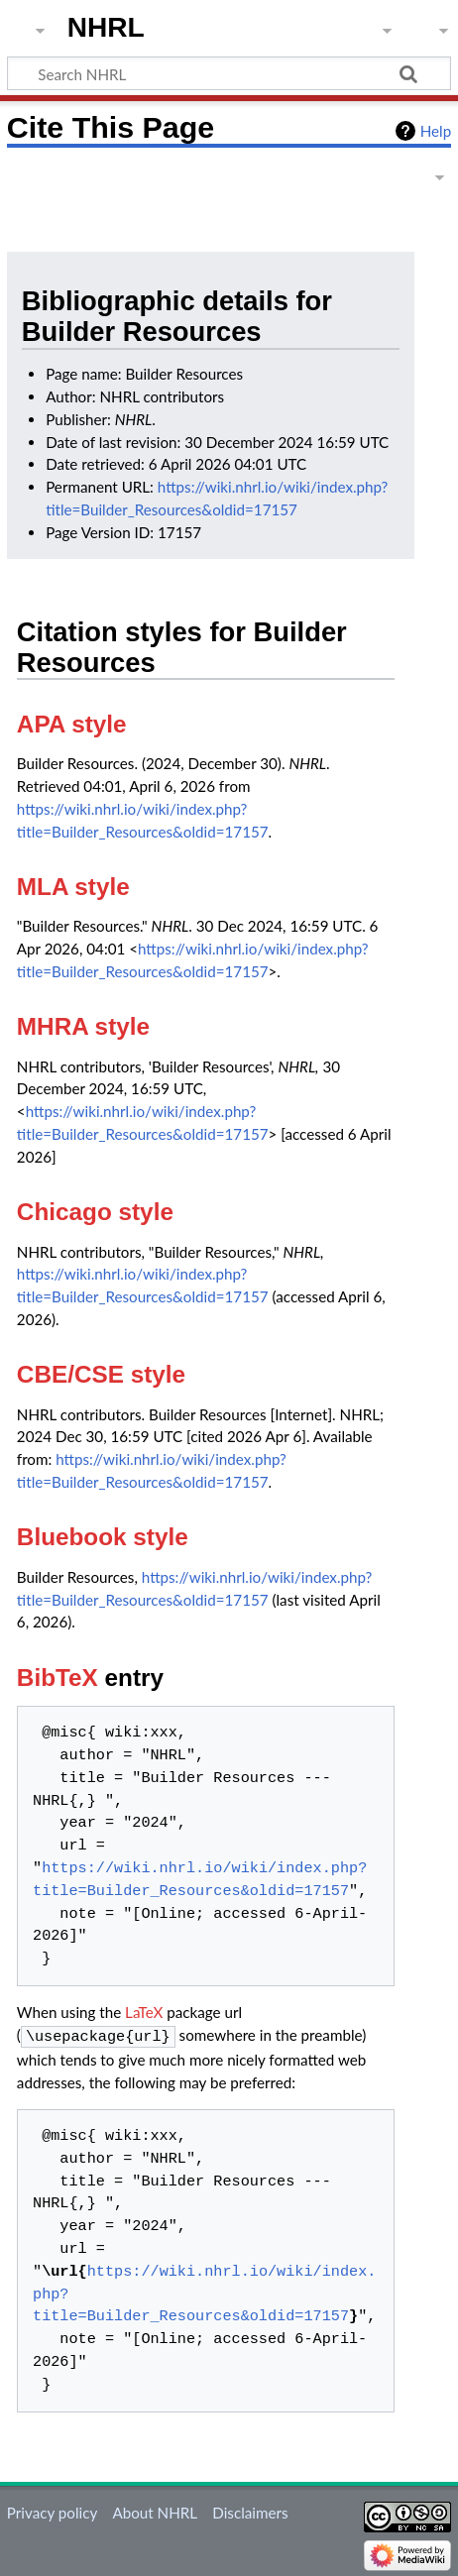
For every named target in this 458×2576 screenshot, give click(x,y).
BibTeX (57, 1677)
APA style (72, 724)
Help (435, 131)
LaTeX (144, 2012)
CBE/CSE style (101, 1374)
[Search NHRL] (229, 73)
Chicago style (95, 1211)
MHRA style (83, 1026)
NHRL (106, 27)
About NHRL (154, 2511)
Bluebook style (102, 1536)
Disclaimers (249, 2511)
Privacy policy (52, 2511)
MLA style (73, 886)
